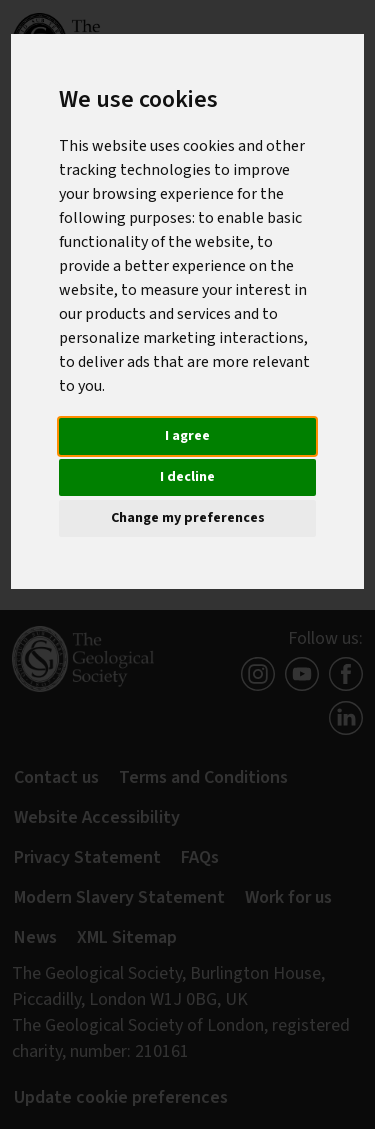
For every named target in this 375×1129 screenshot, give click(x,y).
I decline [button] (187, 477)
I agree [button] (187, 436)
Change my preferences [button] (188, 518)
